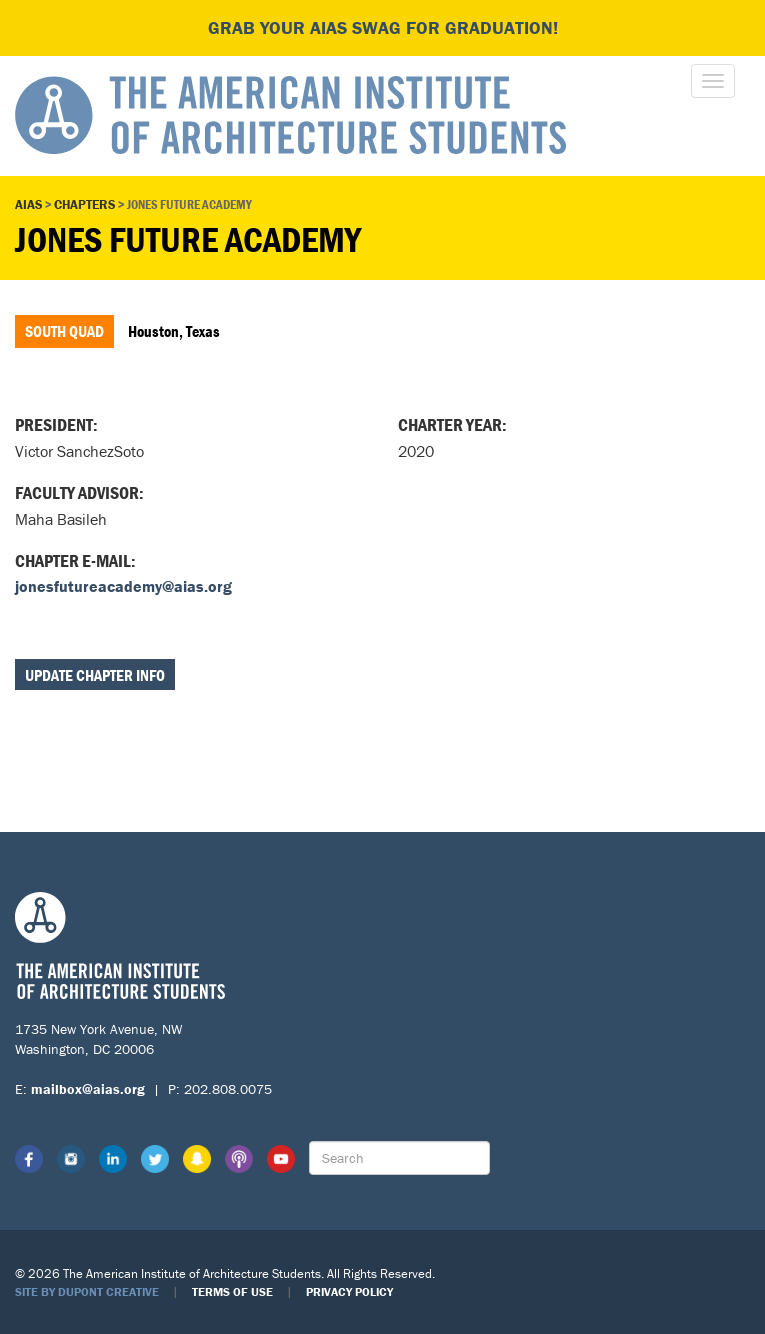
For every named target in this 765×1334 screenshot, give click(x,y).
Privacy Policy (349, 1291)
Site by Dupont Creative (87, 1291)
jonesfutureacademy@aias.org (123, 586)
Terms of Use (232, 1291)
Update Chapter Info (95, 675)
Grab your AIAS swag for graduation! (383, 27)
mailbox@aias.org (88, 1089)
